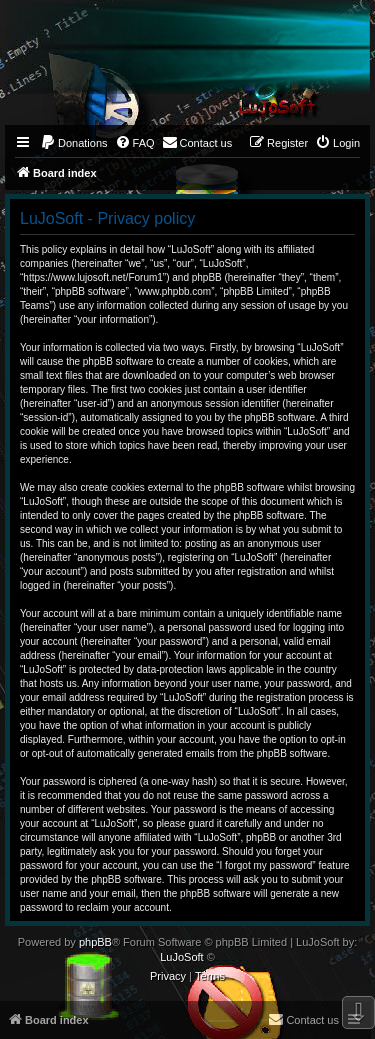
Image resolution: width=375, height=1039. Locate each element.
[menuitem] (74, 143)
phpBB (95, 942)
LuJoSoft (181, 957)
